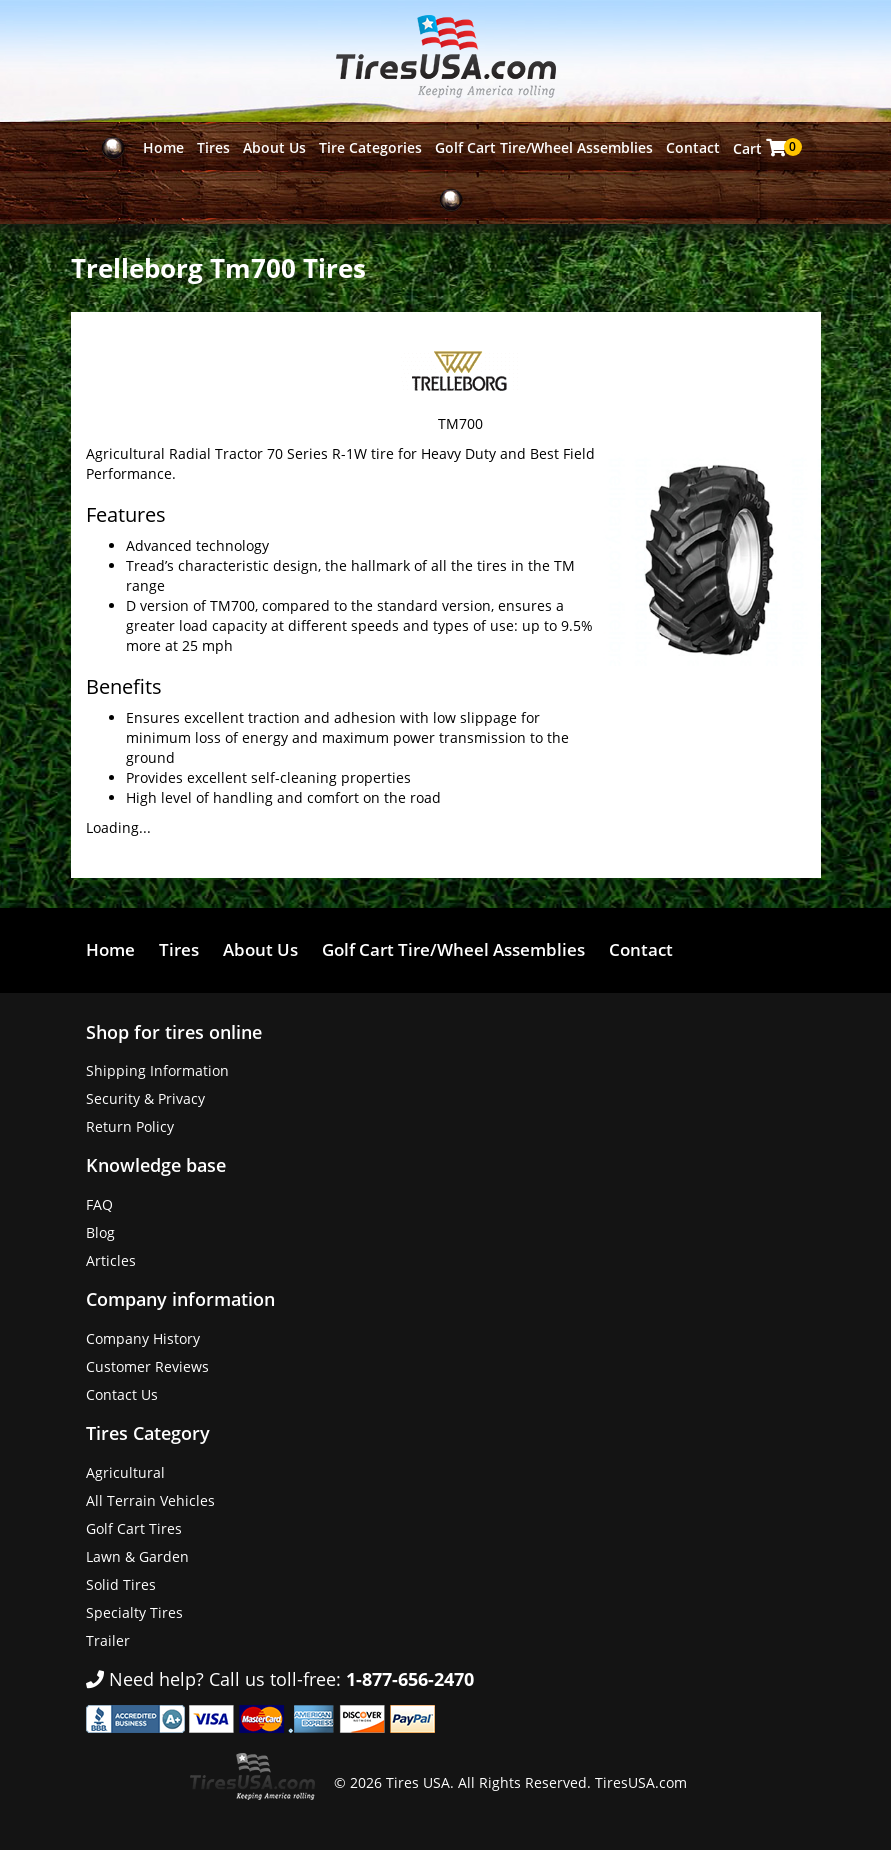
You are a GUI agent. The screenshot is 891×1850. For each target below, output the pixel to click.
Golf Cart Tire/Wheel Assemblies (544, 147)
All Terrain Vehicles (150, 1500)
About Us (274, 147)
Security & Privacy (145, 1098)
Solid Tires (121, 1584)
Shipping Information (157, 1070)
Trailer (108, 1640)
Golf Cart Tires (134, 1528)
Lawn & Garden (137, 1556)
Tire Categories (370, 147)
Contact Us (122, 1394)
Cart (761, 148)
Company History (143, 1338)
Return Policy (130, 1126)
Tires (213, 147)
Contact (693, 147)
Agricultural (125, 1472)
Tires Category (148, 1433)
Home (163, 147)
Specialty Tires (134, 1612)
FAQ (99, 1204)
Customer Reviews (147, 1366)
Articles (111, 1260)
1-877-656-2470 (410, 1679)
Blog (100, 1232)
